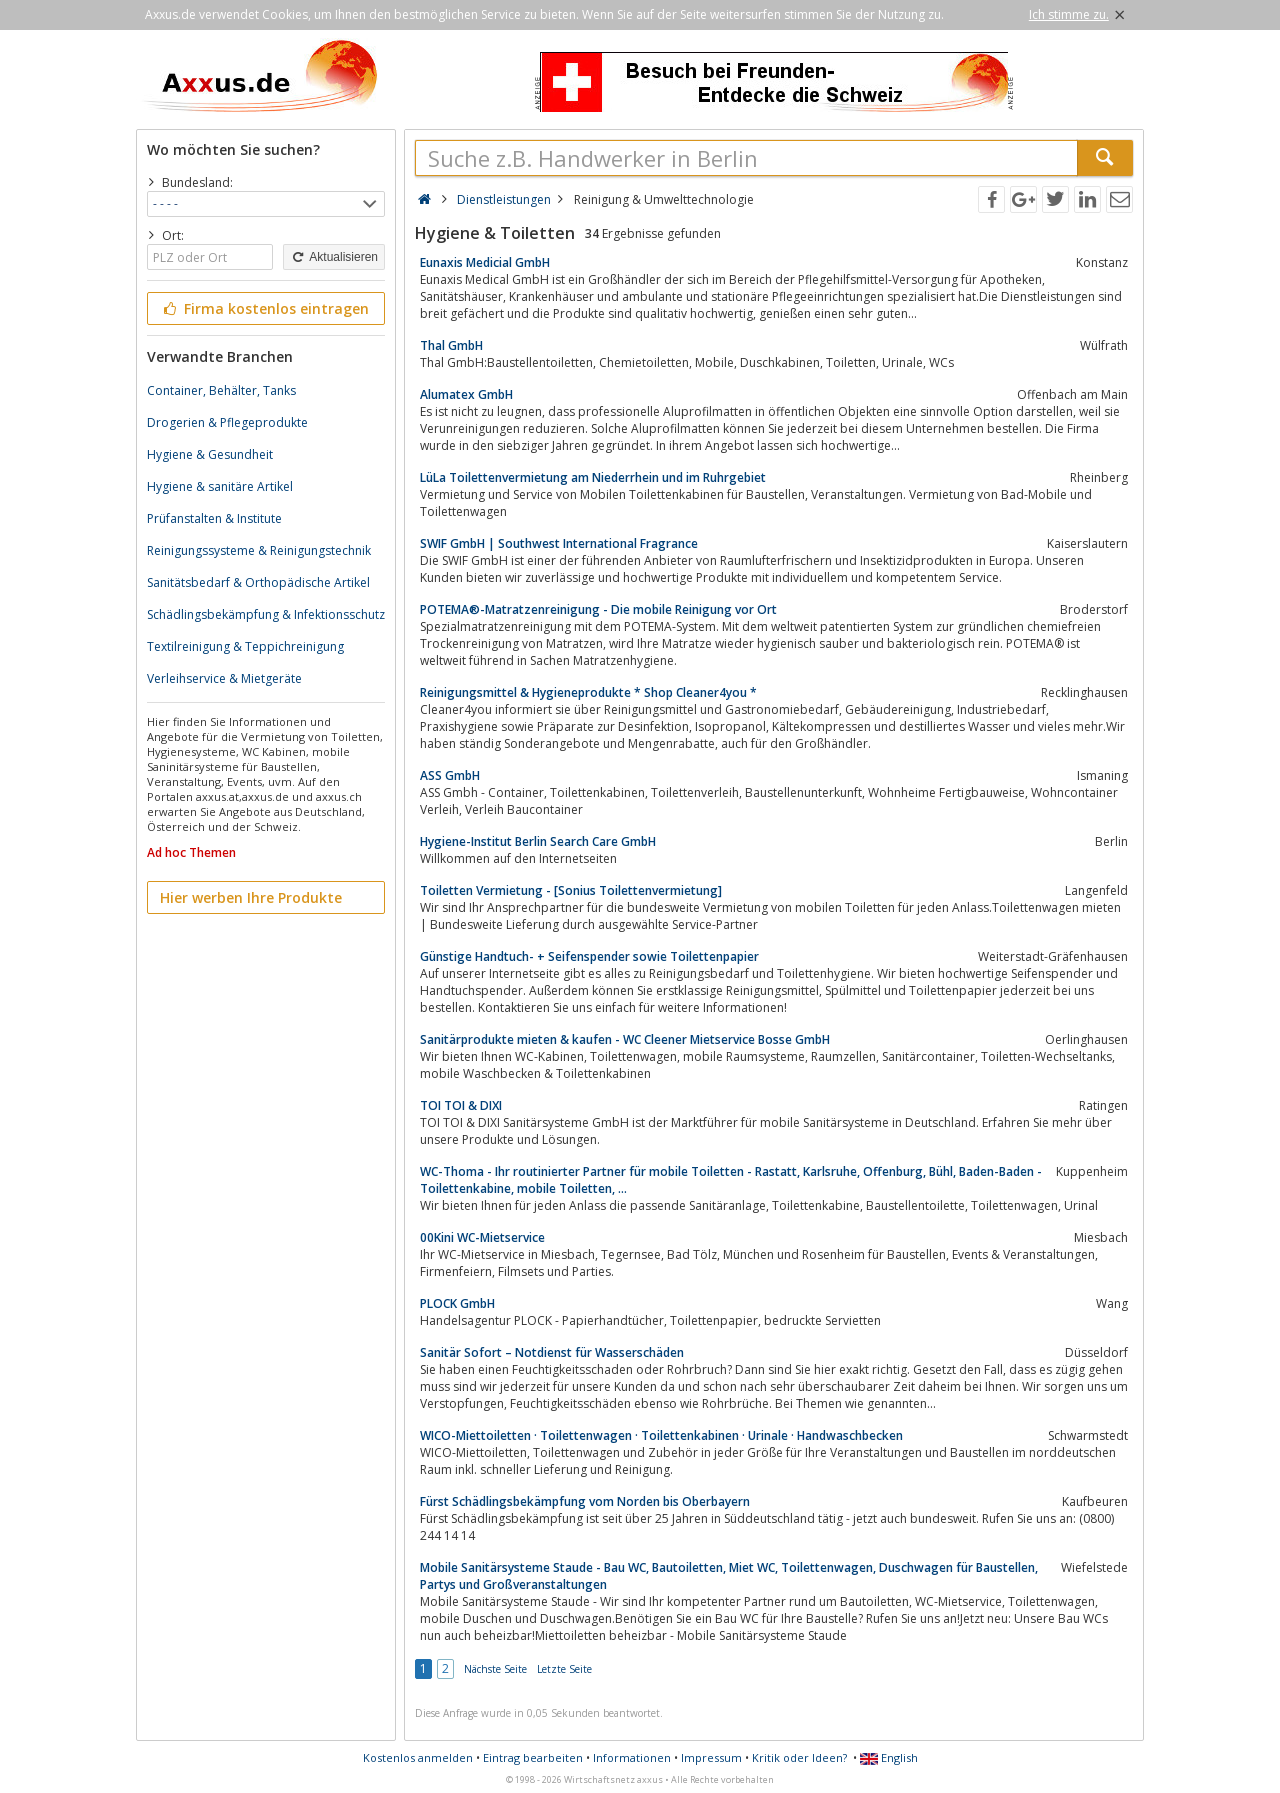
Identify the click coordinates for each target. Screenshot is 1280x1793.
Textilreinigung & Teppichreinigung (245, 646)
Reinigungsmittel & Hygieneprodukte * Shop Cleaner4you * (588, 692)
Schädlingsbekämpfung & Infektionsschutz (266, 614)
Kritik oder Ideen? (799, 1757)
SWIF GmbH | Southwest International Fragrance (559, 543)
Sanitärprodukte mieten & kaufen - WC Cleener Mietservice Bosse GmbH (625, 1039)
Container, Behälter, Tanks (221, 390)
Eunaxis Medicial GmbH (485, 262)
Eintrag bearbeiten (533, 1757)
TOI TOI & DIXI (461, 1105)
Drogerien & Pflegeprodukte (227, 422)
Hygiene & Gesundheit (210, 454)
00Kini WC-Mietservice (482, 1237)
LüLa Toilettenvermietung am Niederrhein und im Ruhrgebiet (593, 477)
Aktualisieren (334, 257)
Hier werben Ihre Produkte (251, 897)
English (889, 1757)
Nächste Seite (495, 1669)
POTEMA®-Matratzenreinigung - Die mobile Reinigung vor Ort (598, 609)
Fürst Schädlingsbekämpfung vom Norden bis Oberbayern (585, 1501)
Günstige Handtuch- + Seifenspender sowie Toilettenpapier (589, 956)
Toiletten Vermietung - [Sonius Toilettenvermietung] (571, 890)
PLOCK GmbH (457, 1303)
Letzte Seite (564, 1669)
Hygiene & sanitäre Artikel (220, 486)
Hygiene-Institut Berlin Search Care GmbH (538, 841)
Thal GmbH (451, 345)
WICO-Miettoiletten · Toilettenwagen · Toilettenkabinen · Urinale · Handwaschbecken (661, 1435)
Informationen (632, 1757)
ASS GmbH (450, 775)
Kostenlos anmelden (418, 1757)
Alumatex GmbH (466, 394)
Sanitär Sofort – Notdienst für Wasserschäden (552, 1352)
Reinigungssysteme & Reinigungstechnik (259, 550)
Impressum (711, 1757)
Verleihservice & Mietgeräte (224, 678)
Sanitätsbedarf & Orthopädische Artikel (258, 582)
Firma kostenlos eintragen (264, 308)
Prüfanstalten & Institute (214, 518)
